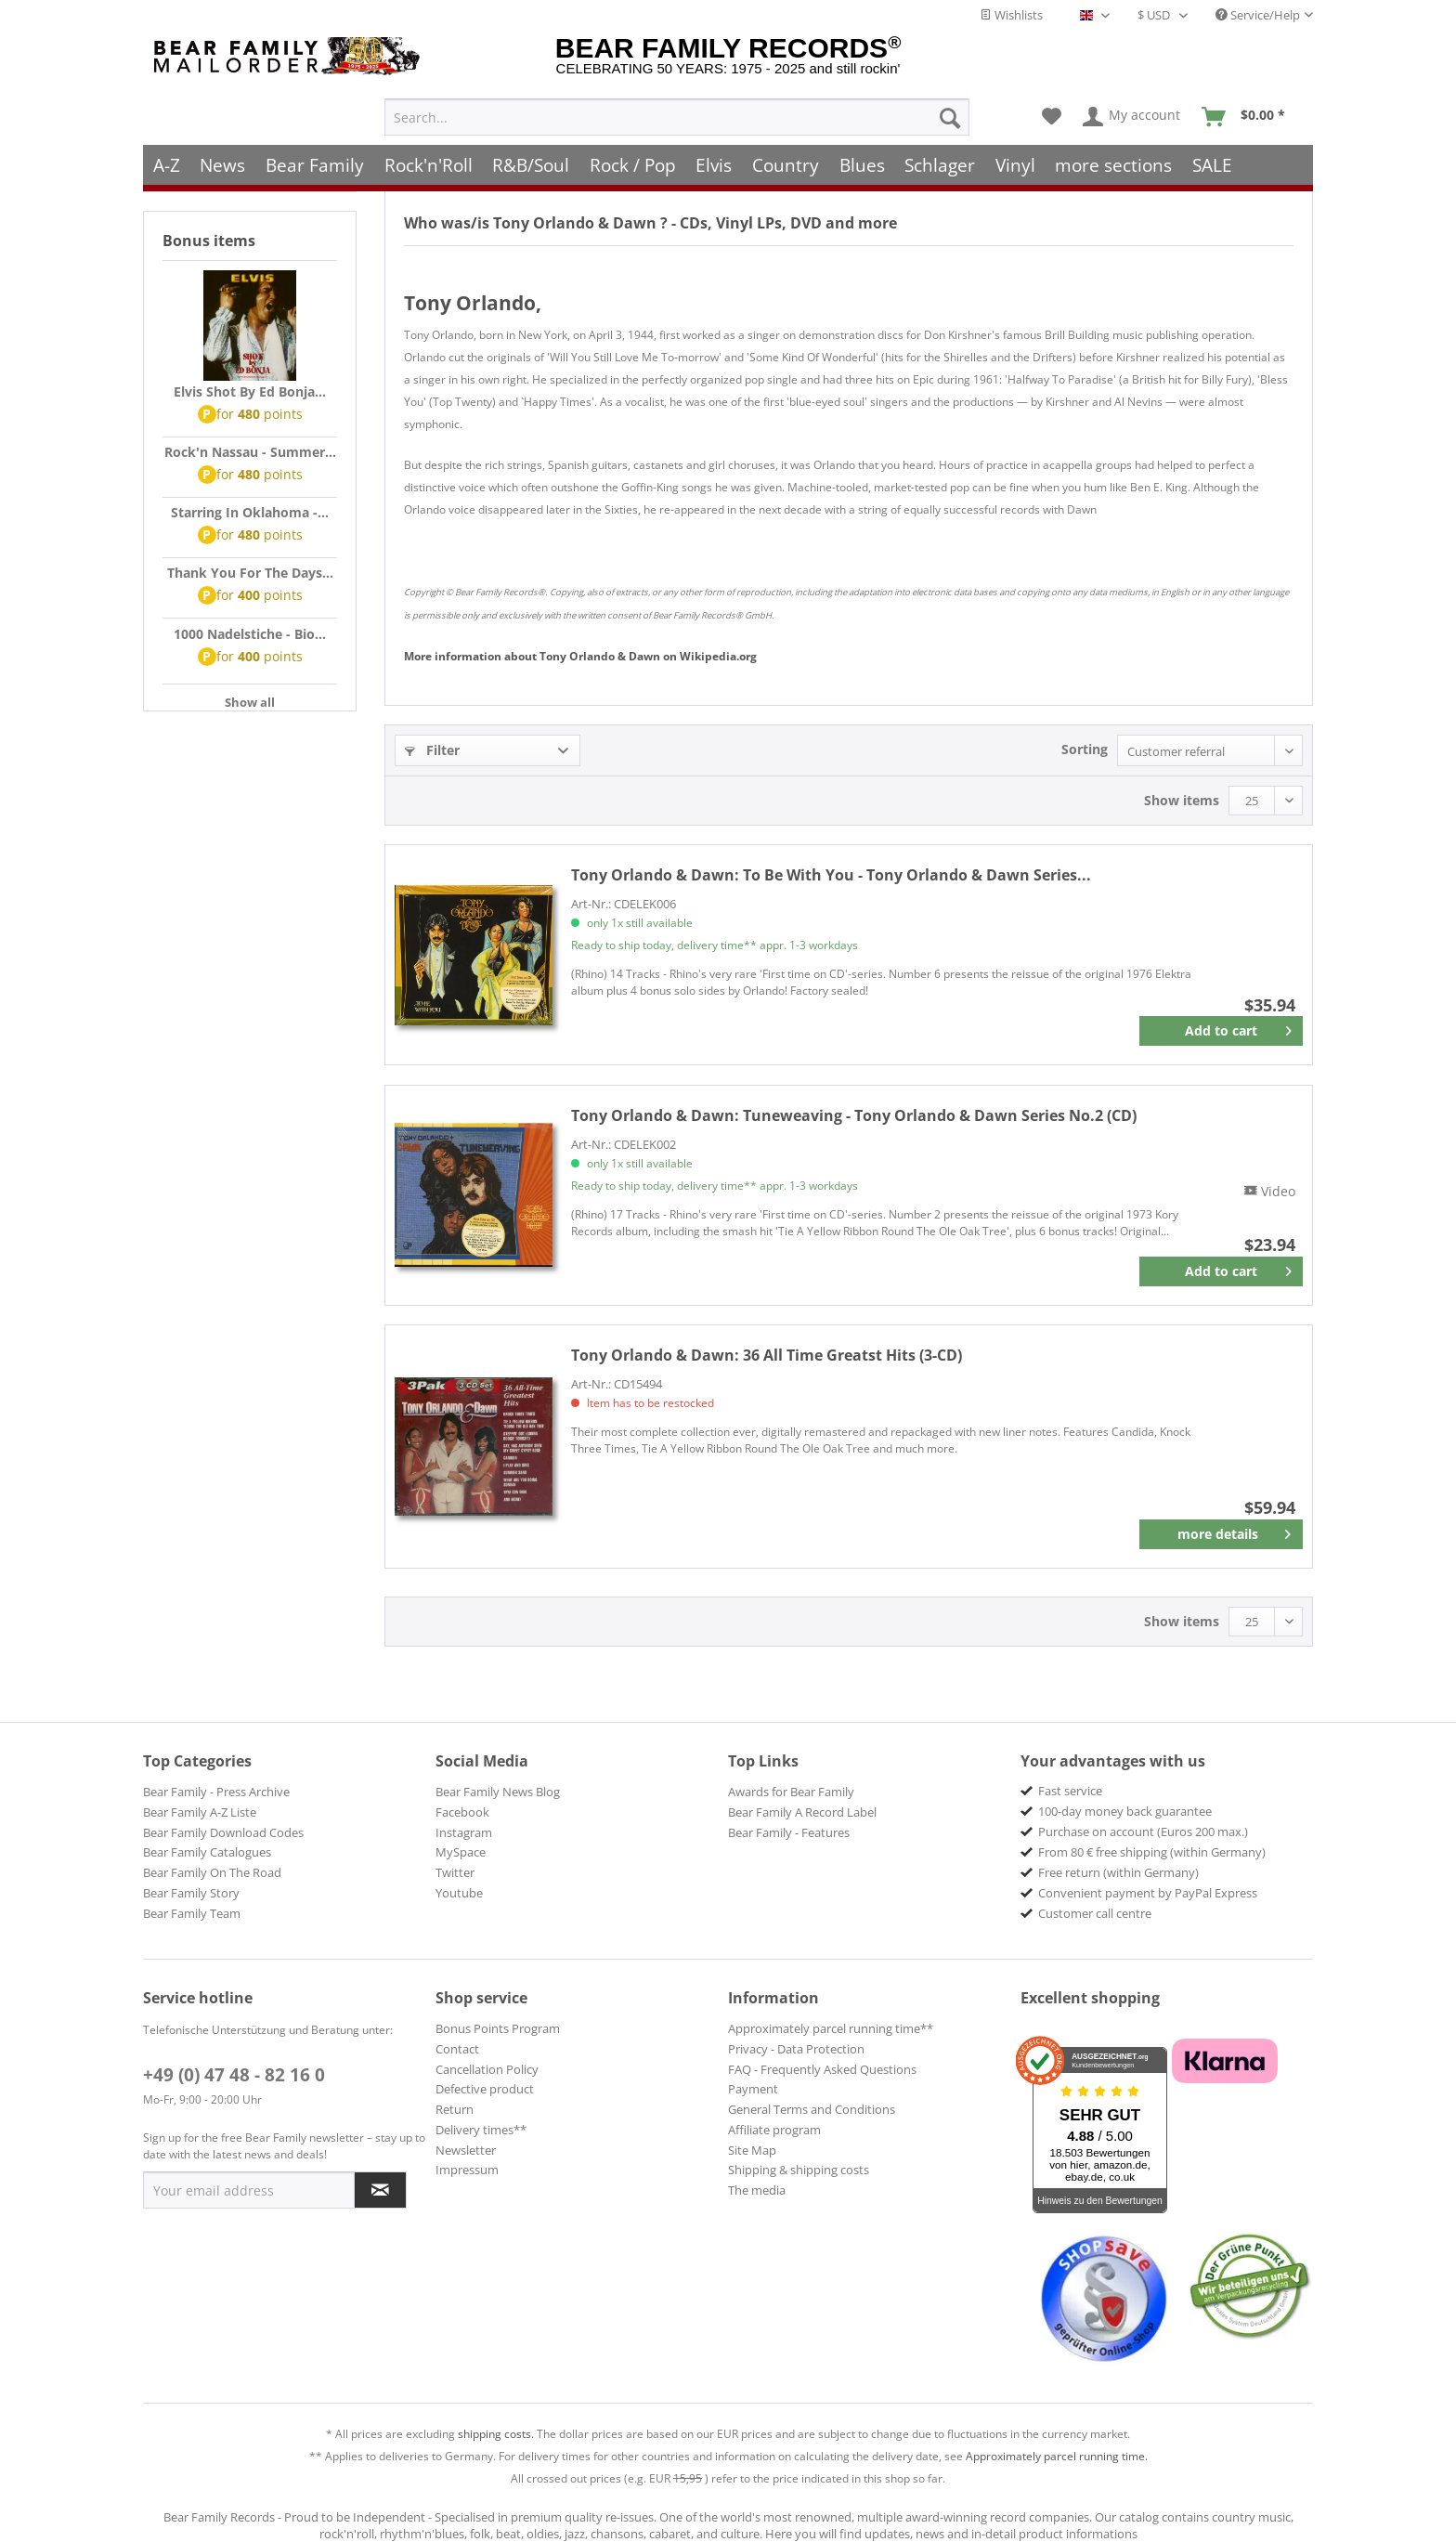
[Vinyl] (1015, 156)
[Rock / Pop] (632, 156)
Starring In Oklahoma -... (250, 512)
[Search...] (676, 107)
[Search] (949, 107)
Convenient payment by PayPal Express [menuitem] (1147, 1892)
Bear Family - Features (789, 1832)
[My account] (1132, 107)
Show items (1181, 800)
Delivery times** (481, 2129)
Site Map (752, 2150)
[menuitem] (676, 107)
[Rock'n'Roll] (428, 156)
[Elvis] (714, 156)
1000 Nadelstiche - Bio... (250, 634)
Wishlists (1011, 15)
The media (757, 2190)
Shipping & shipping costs (798, 2169)
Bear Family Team (191, 1913)
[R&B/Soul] (530, 156)
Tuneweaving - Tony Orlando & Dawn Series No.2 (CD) (854, 1115)
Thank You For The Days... (250, 572)
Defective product (485, 2088)
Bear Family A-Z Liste (199, 1812)
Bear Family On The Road (212, 1872)
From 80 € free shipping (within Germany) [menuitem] (1152, 1852)
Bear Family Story (191, 1892)
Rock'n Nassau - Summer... (250, 452)
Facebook (462, 1812)
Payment (753, 2088)
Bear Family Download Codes (223, 1832)
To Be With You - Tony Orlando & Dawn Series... (831, 875)
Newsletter (466, 2150)
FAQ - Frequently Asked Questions (822, 2069)
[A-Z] (166, 156)
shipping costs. (496, 2434)
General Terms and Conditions (811, 2109)
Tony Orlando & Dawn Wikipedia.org (580, 656)
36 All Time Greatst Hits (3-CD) (766, 1355)
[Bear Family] (314, 156)
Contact (457, 2048)
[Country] (785, 156)
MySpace (461, 1852)
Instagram (464, 1832)
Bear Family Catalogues (207, 1852)
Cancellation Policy (487, 2069)
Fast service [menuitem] (1070, 1790)
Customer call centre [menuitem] (1094, 1913)
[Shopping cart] (1249, 107)
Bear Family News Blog (498, 1791)
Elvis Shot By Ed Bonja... (250, 391)
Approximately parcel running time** (830, 2028)
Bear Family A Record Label (802, 1812)
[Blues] (862, 156)
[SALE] (1212, 156)
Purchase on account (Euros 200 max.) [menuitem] (1143, 1831)
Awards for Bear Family (791, 1791)
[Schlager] (939, 156)
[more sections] (1114, 156)
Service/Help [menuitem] (1258, 15)
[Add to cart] (1221, 1031)
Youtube (459, 1892)
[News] (223, 156)
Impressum (467, 2169)
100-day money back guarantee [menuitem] (1125, 1811)
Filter (432, 750)
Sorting (1084, 749)
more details (1234, 1530)
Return (455, 2109)
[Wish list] (1052, 107)
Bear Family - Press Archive (216, 1791)
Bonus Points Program (498, 2028)
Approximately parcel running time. (1057, 2456)
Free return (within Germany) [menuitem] (1118, 1872)
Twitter (455, 1872)
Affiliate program (774, 2129)
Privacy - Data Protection (796, 2048)
